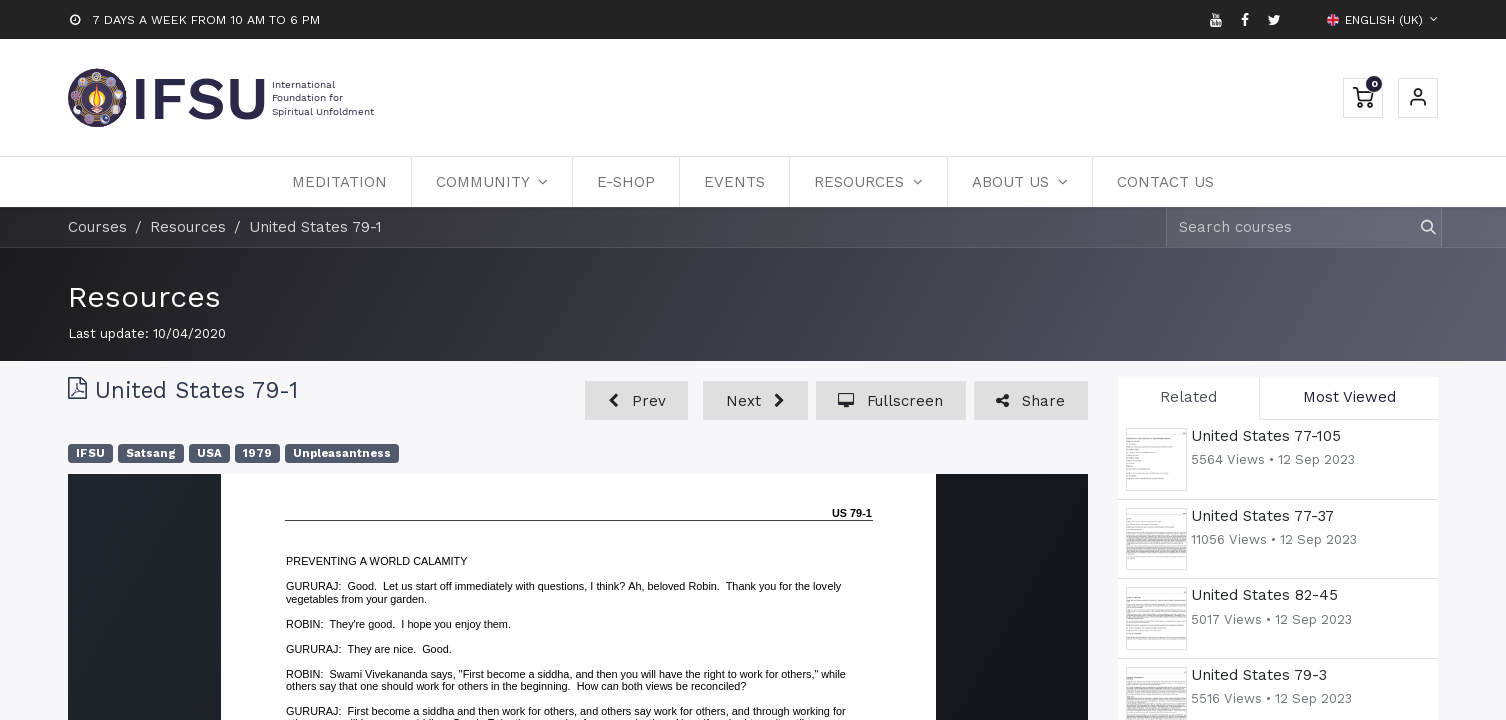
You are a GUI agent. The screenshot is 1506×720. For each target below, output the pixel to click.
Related (1188, 397)
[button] (636, 400)
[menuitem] (339, 182)
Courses (97, 227)
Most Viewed (1349, 397)
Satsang (151, 453)
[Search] (1419, 227)
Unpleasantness (342, 453)
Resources (144, 296)
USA (209, 453)
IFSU (90, 453)
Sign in (1418, 98)
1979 (257, 453)
